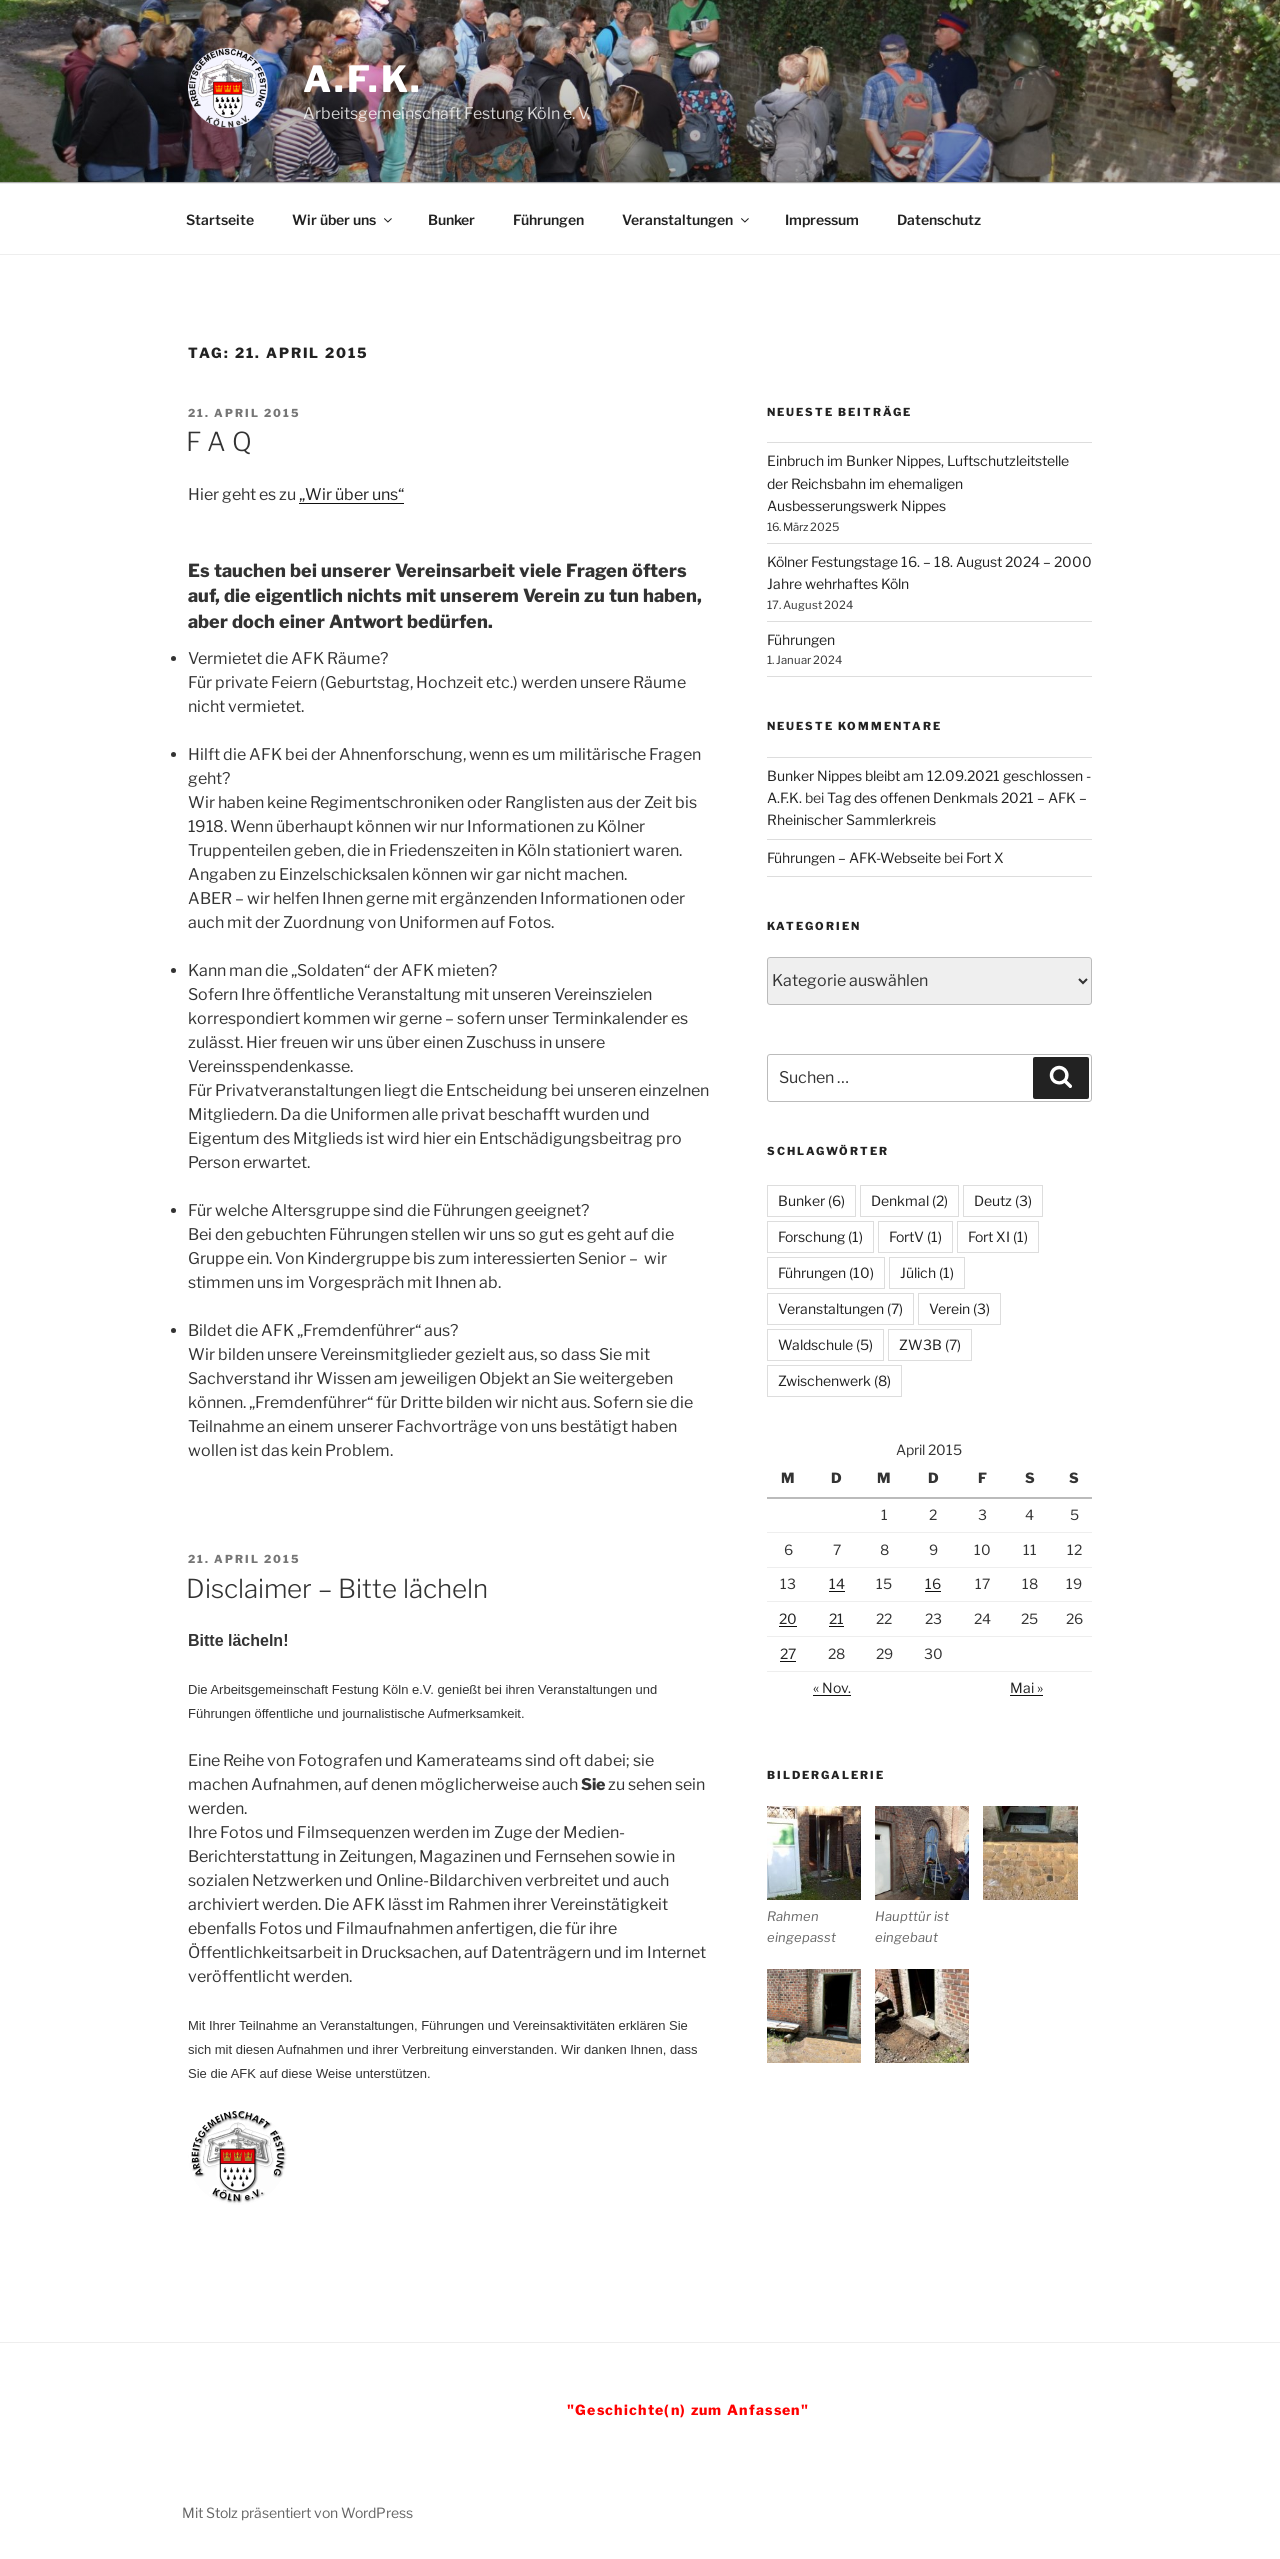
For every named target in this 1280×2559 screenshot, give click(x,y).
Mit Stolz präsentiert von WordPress (297, 2512)
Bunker (451, 219)
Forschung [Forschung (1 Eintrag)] (820, 1236)
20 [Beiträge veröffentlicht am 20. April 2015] (788, 1618)
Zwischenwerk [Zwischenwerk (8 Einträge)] (834, 1380)
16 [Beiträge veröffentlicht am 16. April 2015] (933, 1583)
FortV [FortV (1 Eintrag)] (915, 1236)
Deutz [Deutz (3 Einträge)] (1003, 1200)
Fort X (985, 857)
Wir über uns (343, 219)
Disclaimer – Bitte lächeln (337, 1588)
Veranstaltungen (687, 219)
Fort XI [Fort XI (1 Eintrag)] (998, 1236)
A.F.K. (363, 79)
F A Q (219, 441)
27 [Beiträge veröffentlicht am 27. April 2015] (788, 1653)
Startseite (220, 219)
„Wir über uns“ (351, 494)
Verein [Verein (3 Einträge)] (959, 1308)
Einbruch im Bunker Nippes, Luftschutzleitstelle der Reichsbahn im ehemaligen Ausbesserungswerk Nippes (918, 483)
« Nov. (832, 1687)
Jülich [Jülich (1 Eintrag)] (927, 1272)
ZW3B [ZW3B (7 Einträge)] (930, 1344)
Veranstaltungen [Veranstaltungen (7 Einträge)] (840, 1308)
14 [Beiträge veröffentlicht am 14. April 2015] (837, 1583)
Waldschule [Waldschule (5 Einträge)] (825, 1344)
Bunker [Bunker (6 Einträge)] (811, 1200)
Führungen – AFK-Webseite (854, 857)
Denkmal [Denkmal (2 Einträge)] (909, 1200)
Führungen (548, 219)
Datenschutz (939, 219)
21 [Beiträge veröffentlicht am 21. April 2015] (836, 1618)
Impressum (822, 219)
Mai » (1026, 1687)
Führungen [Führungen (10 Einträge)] (826, 1272)
